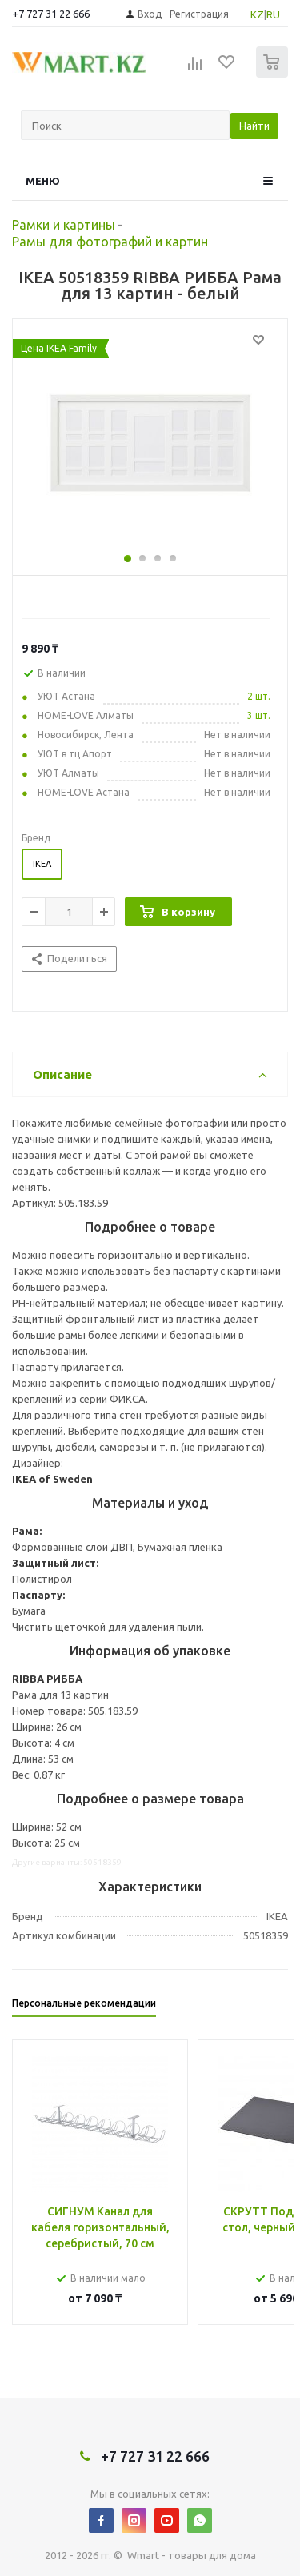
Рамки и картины (63, 225)
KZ (257, 14)
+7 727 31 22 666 (51, 13)
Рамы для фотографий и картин (110, 241)
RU (273, 14)
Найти (254, 125)
